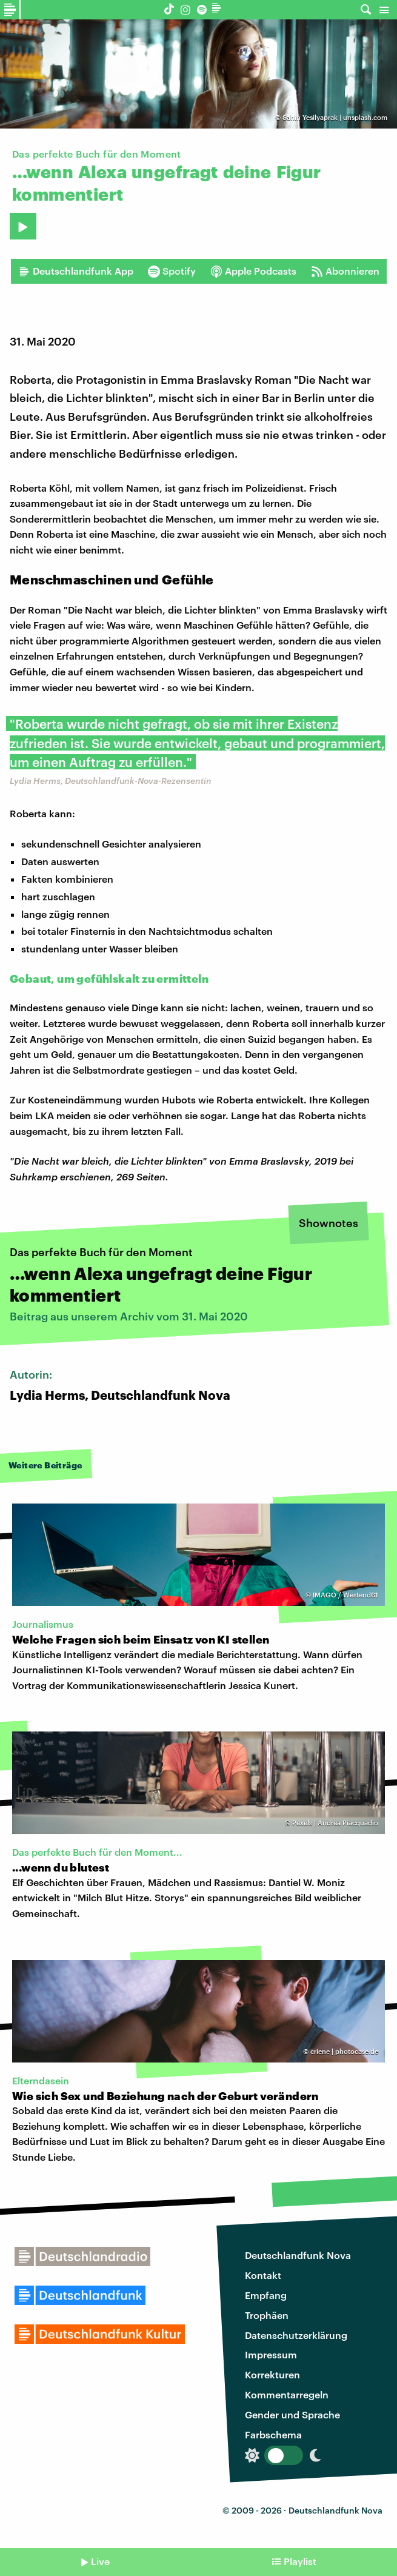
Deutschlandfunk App (75, 271)
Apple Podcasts (253, 271)
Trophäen (267, 2315)
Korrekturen (272, 2374)
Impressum (271, 2354)
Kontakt (263, 2275)
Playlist (300, 2561)
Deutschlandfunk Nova (298, 2255)
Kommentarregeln (287, 2394)
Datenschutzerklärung (296, 2335)
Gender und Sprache (292, 2414)
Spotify (172, 271)
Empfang (266, 2295)
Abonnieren (345, 271)
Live (100, 2561)
